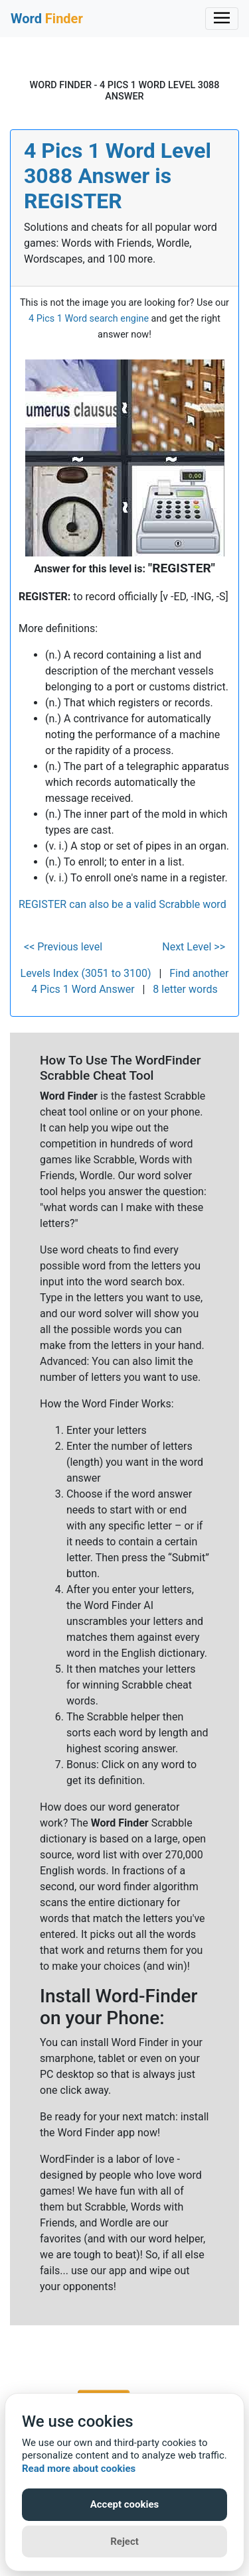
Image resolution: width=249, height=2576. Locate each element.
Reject (124, 2541)
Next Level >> (193, 946)
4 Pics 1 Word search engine (89, 318)
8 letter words (185, 989)
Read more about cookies (78, 2469)
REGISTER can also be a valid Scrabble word (122, 904)
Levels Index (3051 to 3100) (86, 973)
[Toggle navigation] (221, 18)
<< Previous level (63, 946)
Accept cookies (124, 2504)
